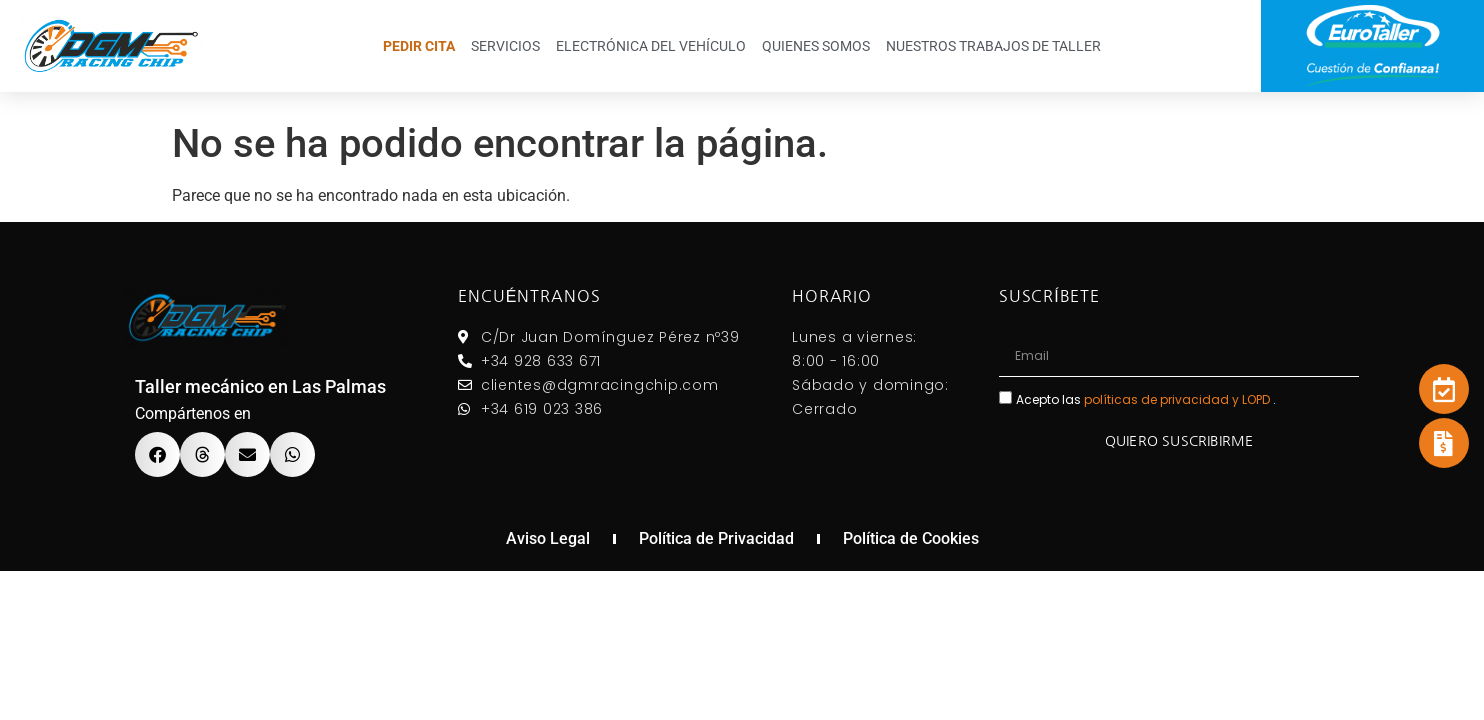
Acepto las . (1146, 398)
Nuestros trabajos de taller (993, 46)
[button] (157, 454)
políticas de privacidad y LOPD (1178, 398)
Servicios (505, 46)
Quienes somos (816, 46)
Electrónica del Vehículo (651, 46)
